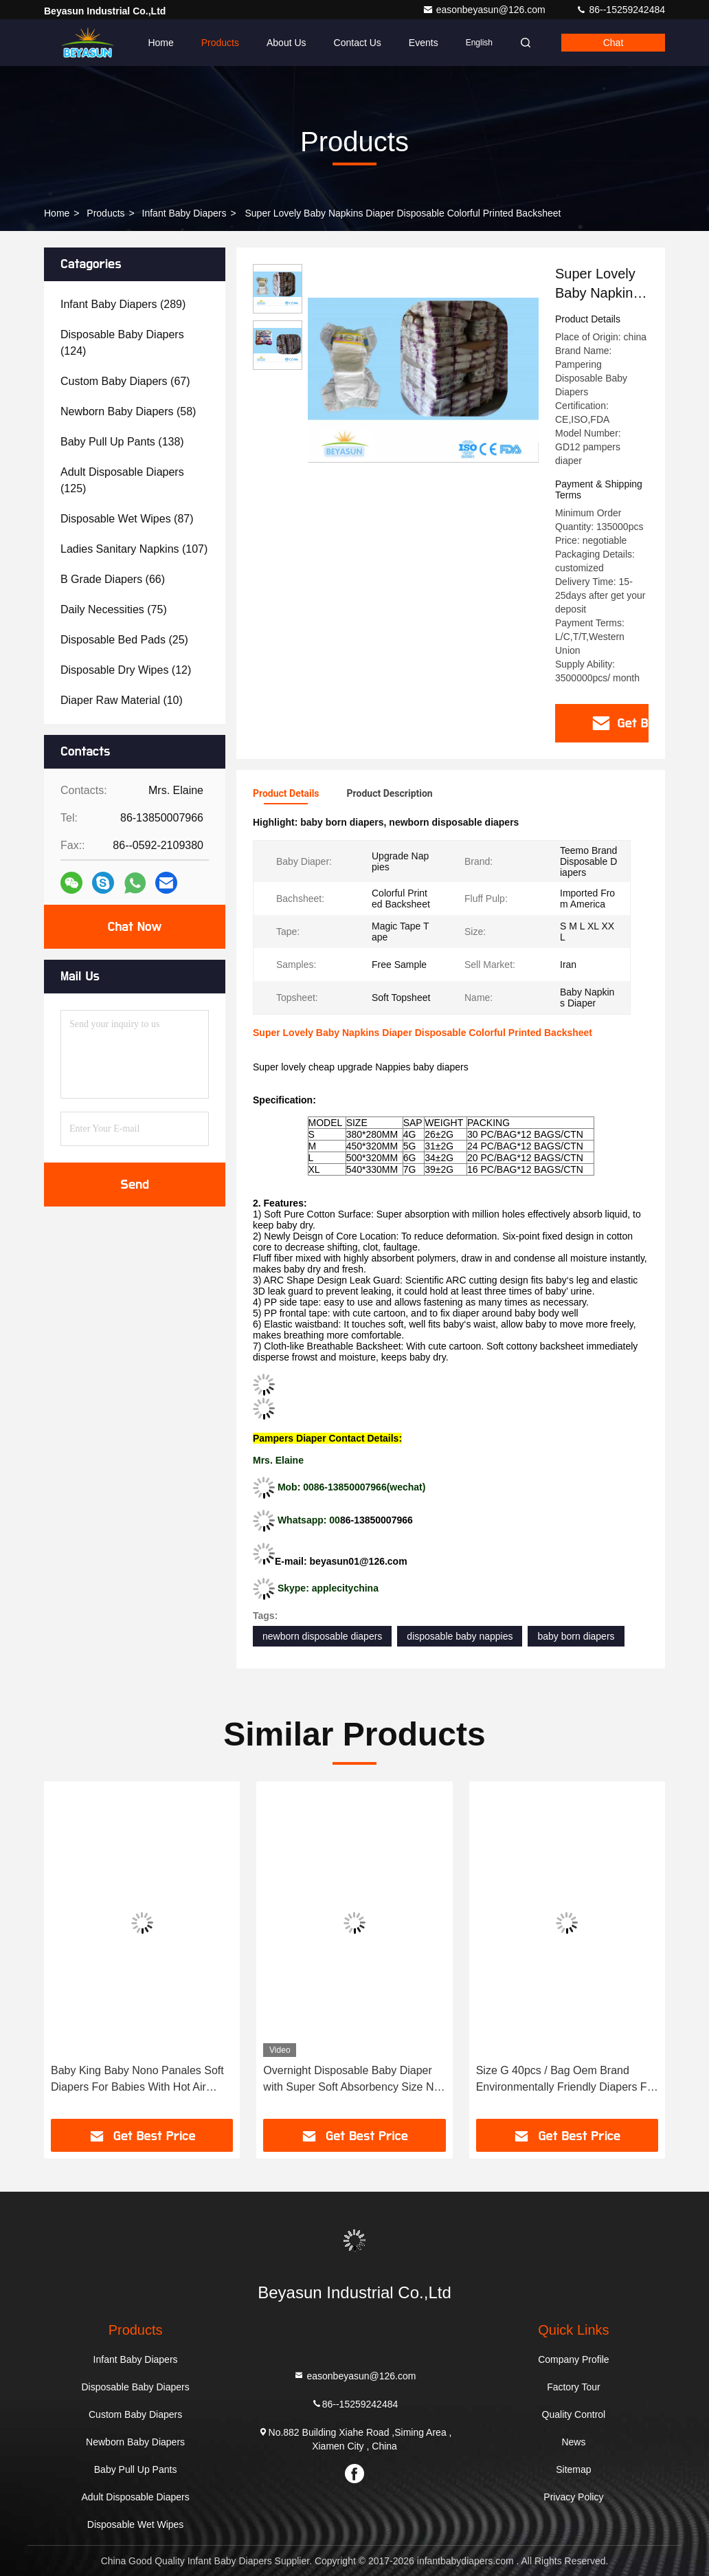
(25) (124, 640)
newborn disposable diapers (322, 1636)
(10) (121, 700)
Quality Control (574, 2414)
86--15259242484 (620, 9)
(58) (128, 411)
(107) (133, 549)
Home (160, 42)
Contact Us (357, 42)
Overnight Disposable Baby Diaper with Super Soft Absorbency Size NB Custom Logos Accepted (352, 2080)
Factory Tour (573, 2386)
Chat (613, 42)
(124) (122, 343)
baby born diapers (575, 1636)
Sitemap (573, 2469)
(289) (122, 304)
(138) (122, 442)
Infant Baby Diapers (184, 213)
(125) (122, 480)
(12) (125, 670)
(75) (113, 609)
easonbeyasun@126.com (485, 9)
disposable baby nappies (460, 1636)
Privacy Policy (573, 2496)
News (573, 2441)
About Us (286, 42)
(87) (127, 519)
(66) (112, 579)
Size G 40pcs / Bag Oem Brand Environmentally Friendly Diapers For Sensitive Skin (566, 2080)
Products (220, 42)
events (423, 42)
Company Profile (573, 2359)
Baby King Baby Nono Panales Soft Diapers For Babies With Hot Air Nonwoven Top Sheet (137, 2080)
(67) (125, 381)
